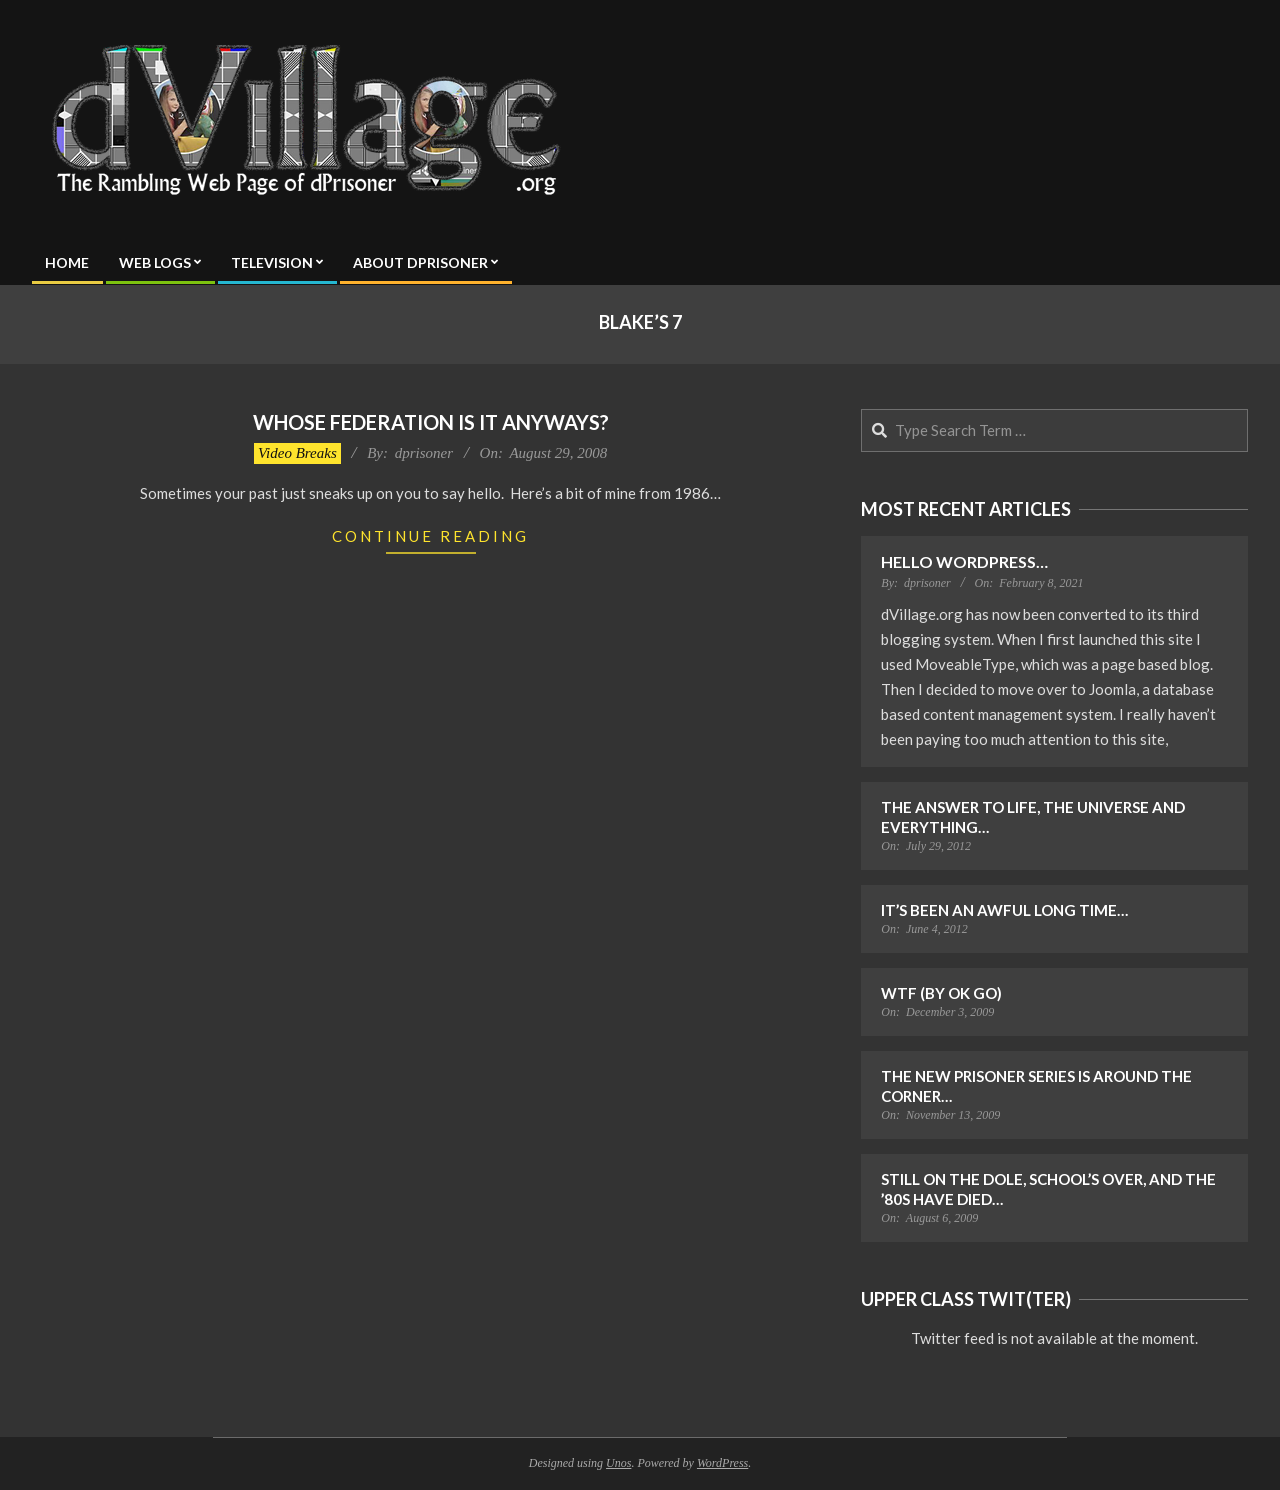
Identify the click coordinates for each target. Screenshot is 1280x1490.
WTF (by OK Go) (941, 993)
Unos (618, 1463)
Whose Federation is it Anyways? (431, 422)
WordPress (722, 1463)
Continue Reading (430, 536)
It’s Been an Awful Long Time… (1004, 910)
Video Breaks (297, 453)
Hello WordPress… (964, 561)
